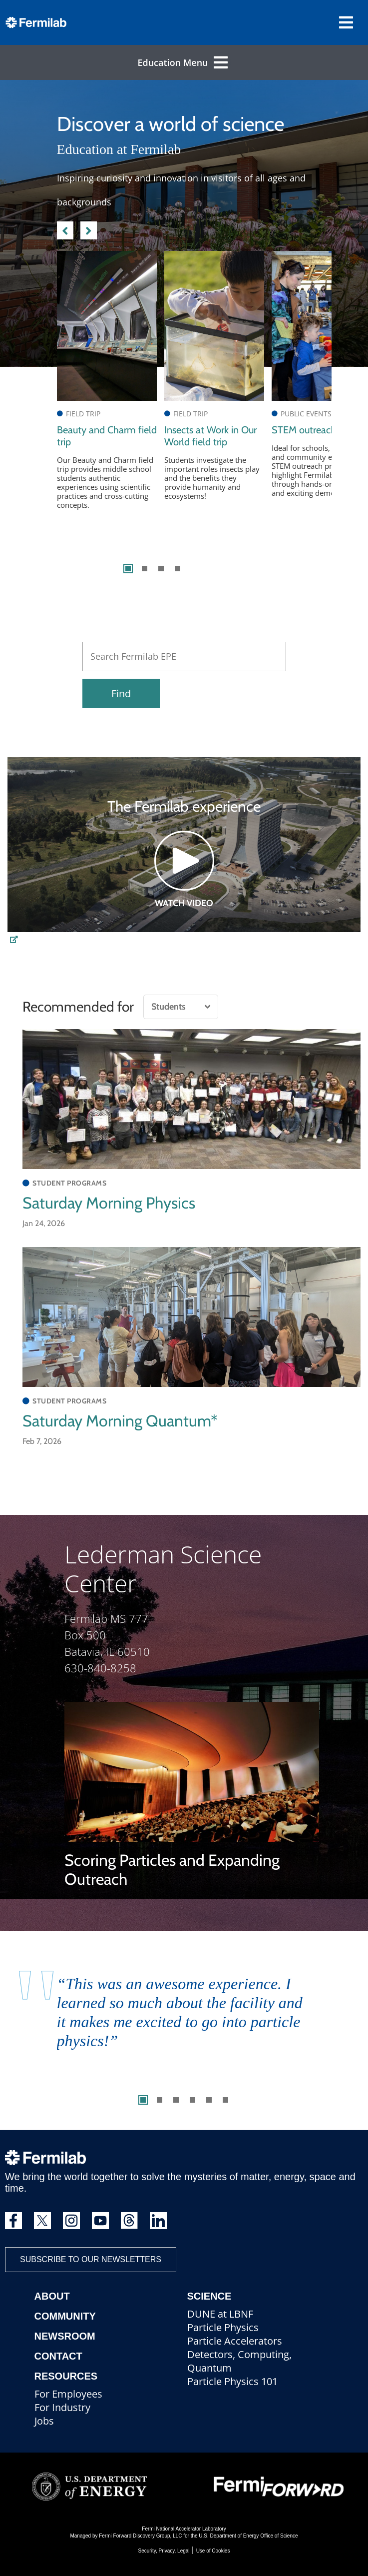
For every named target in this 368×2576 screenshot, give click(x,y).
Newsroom (64, 2336)
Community (65, 2316)
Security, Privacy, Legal (164, 2551)
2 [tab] (144, 568)
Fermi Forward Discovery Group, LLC (140, 2536)
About (52, 2296)
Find (121, 693)
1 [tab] (128, 568)
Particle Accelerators (234, 2341)
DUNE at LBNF (220, 2314)
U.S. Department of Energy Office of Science (248, 2536)
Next (88, 228)
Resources (66, 2376)
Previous (65, 228)
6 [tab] (225, 2100)
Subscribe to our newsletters (90, 2259)
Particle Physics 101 (232, 2381)
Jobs (44, 2421)
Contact (58, 2356)
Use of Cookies (213, 2551)
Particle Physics (223, 2327)
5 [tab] (209, 2100)
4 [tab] (177, 568)
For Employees (68, 2394)
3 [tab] (161, 568)
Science (209, 2296)
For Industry (62, 2407)
